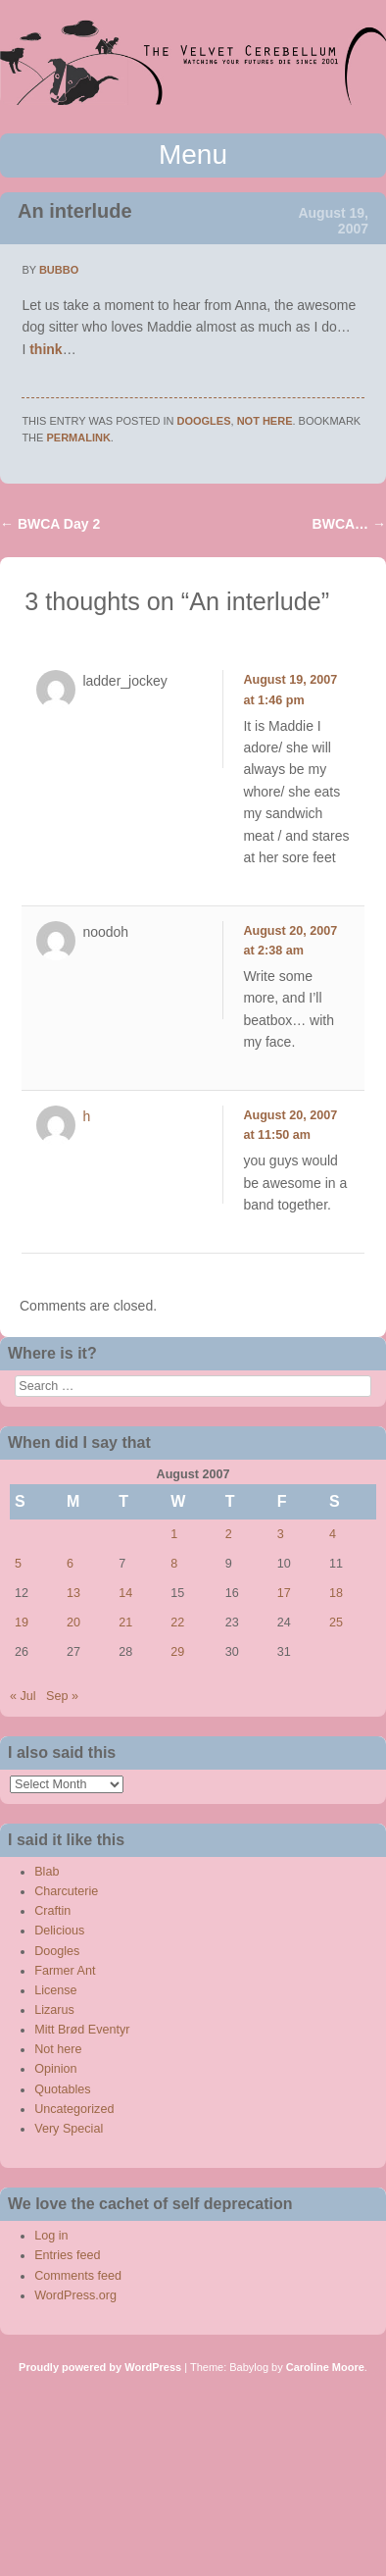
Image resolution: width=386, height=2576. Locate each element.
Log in (51, 2235)
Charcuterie (66, 1891)
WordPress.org (75, 2295)
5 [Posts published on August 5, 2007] (18, 1564)
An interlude (75, 211)
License (55, 1990)
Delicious (59, 1930)
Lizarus (54, 2010)
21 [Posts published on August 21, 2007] (125, 1622)
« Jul (23, 1696)
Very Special (68, 2129)
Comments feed (77, 2276)
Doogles (204, 421)
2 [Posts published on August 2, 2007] (228, 1534)
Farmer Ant (64, 1971)
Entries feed (67, 2255)
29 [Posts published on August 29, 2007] (177, 1652)
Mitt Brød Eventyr (81, 2029)
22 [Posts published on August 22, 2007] (177, 1622)
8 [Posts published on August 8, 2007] (173, 1564)
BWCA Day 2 (50, 524)
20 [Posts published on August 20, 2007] (73, 1622)
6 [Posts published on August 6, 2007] (70, 1564)
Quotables (62, 2089)
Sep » (62, 1696)
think (45, 349)
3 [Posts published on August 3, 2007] (280, 1534)
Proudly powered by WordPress (100, 2367)
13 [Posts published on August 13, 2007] (73, 1593)
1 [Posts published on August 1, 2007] (173, 1534)
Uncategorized (74, 2109)
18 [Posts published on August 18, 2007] (336, 1593)
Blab (46, 1872)
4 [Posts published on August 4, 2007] (332, 1534)
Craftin (52, 1911)
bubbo (58, 270)
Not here (265, 421)
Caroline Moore (325, 2367)
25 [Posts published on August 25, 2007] (336, 1622)
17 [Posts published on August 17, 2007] (284, 1593)
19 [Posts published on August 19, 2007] (21, 1622)
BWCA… (349, 524)
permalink (78, 437)
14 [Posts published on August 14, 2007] (125, 1593)
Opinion (55, 2069)
